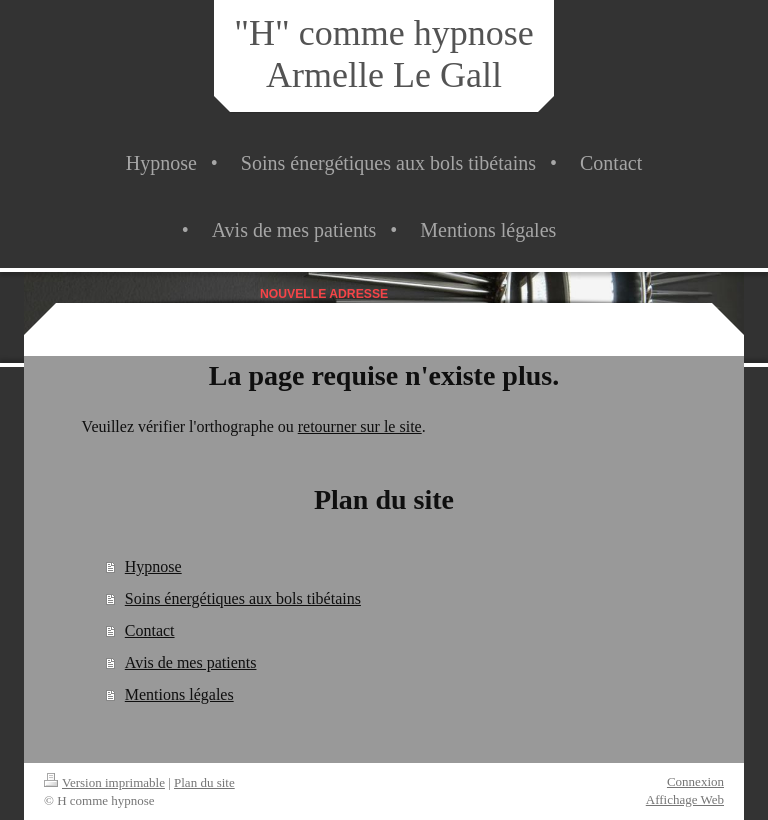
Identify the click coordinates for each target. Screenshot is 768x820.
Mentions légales (179, 694)
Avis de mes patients (191, 662)
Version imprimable (104, 782)
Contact (150, 630)
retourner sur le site (360, 426)
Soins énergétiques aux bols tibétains (243, 598)
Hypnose (153, 566)
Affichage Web (685, 799)
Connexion (695, 781)
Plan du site (204, 782)
